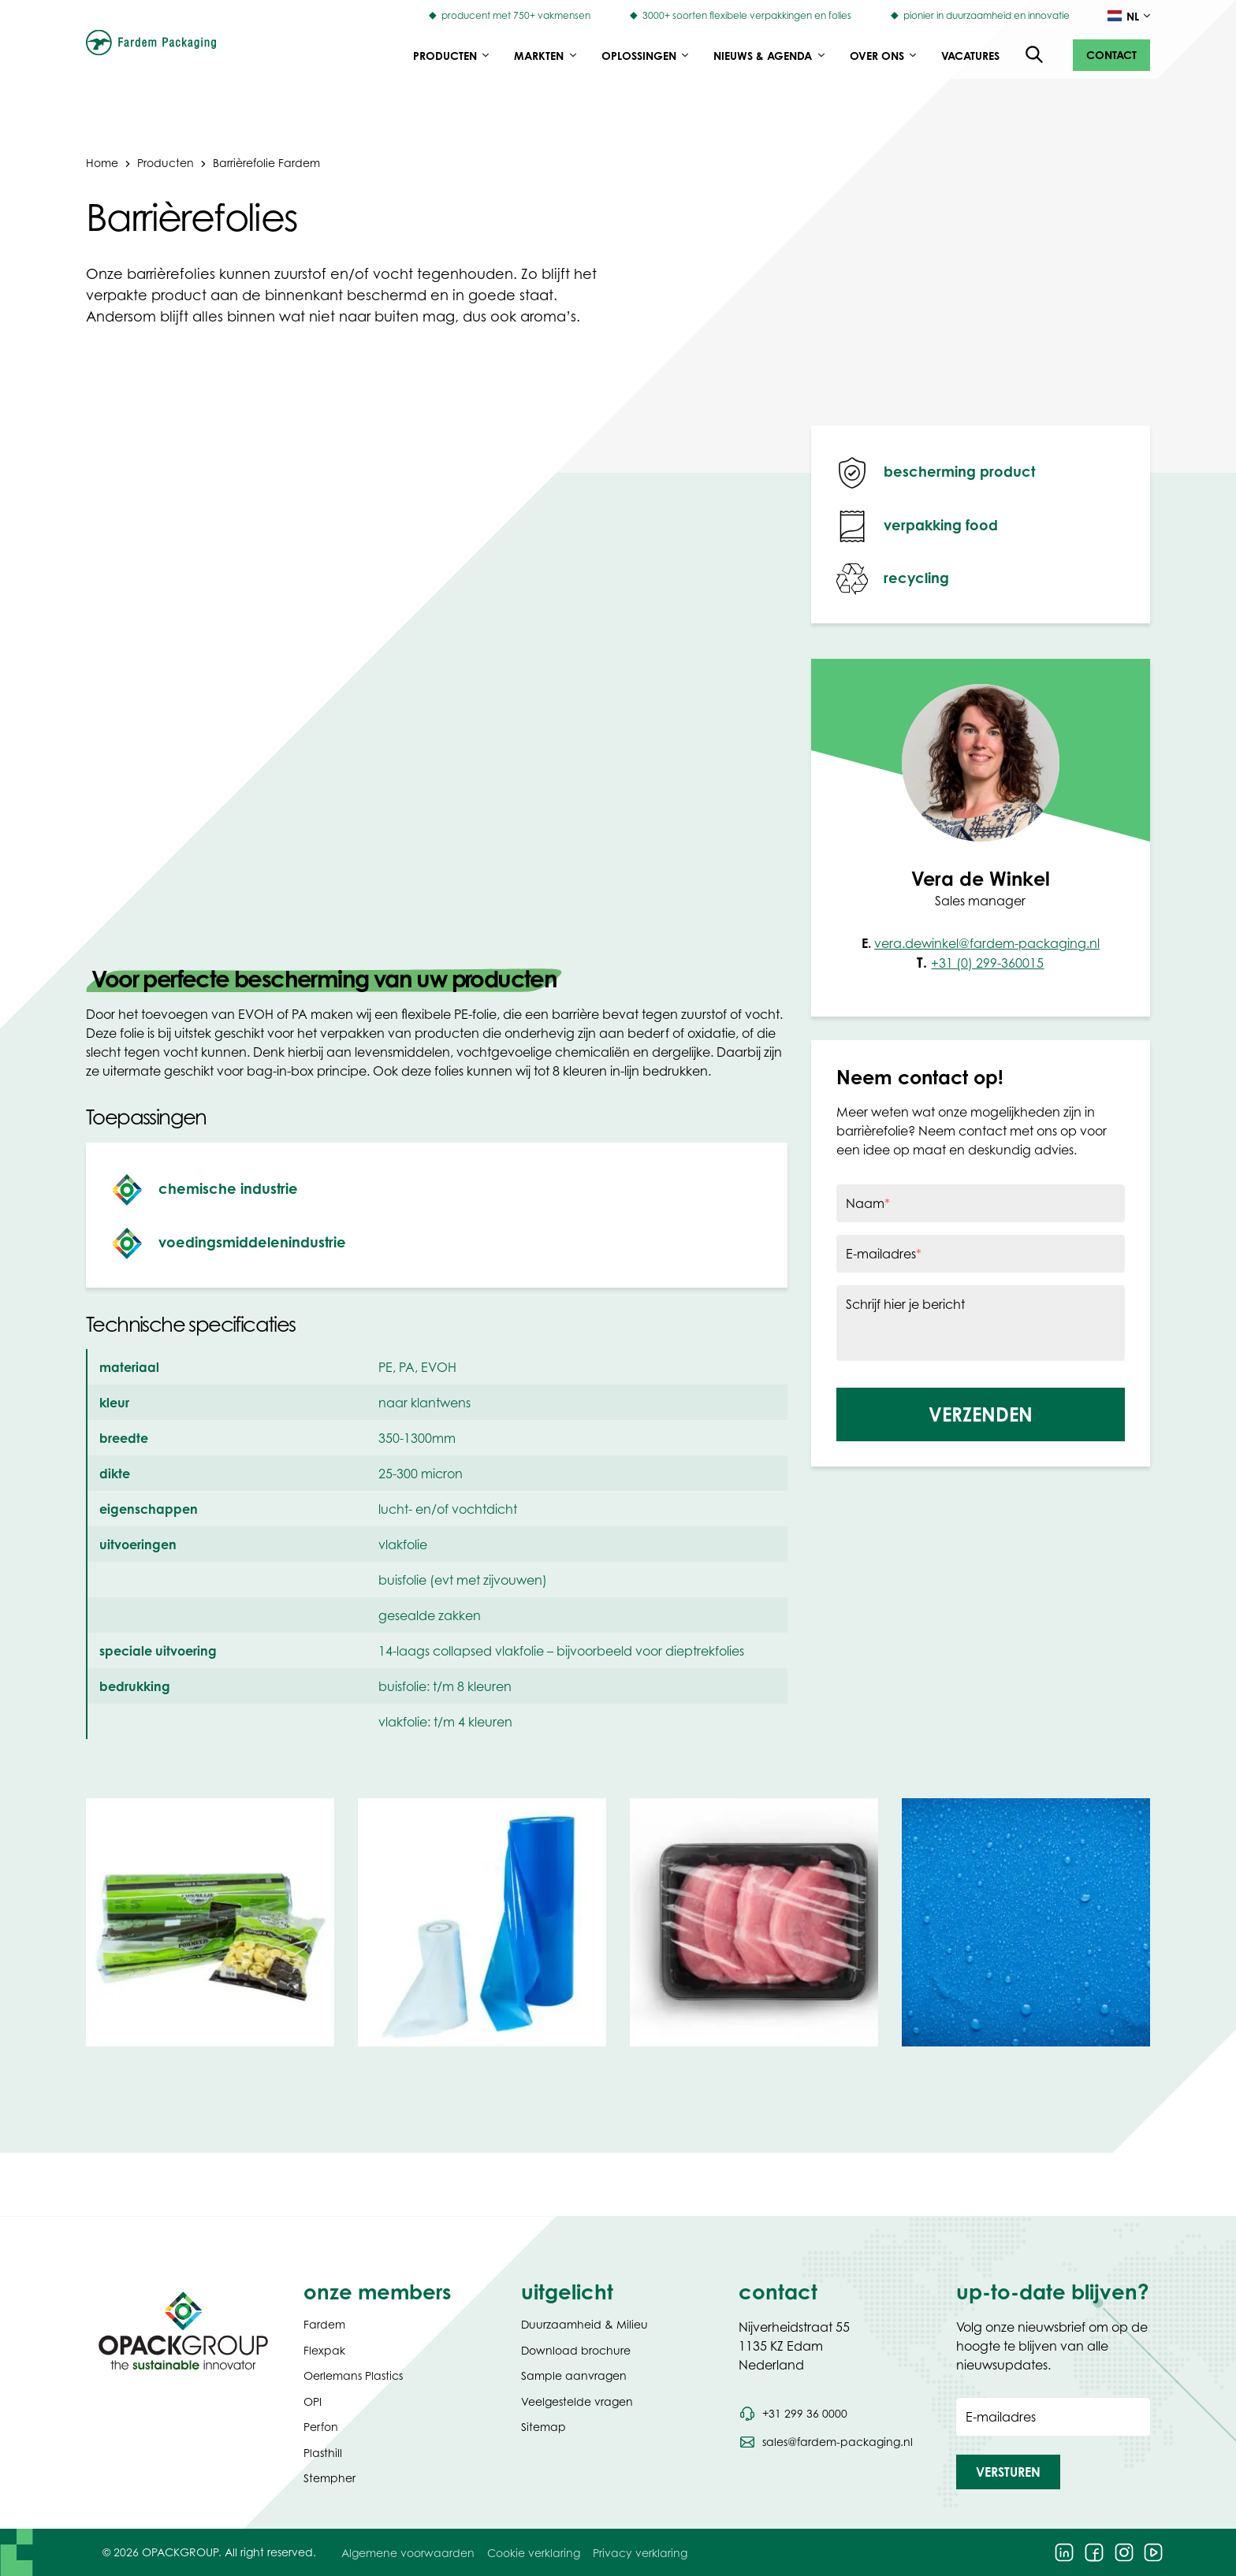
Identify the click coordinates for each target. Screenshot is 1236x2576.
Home (102, 162)
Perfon (320, 2426)
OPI (312, 2401)
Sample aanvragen (574, 2375)
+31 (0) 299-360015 (987, 963)
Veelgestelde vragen (577, 2401)
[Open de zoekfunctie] (1035, 55)
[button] (1111, 55)
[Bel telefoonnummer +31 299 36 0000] (793, 2413)
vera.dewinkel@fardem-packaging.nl (987, 943)
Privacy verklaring (640, 2552)
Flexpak (324, 2350)
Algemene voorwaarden (408, 2552)
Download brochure (576, 2350)
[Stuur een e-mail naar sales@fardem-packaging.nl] (826, 2442)
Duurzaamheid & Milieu (584, 2324)
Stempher (329, 2478)
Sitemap (543, 2426)
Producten (165, 162)
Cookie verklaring (533, 2552)
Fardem (324, 2324)
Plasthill (322, 2452)
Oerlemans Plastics (353, 2375)
